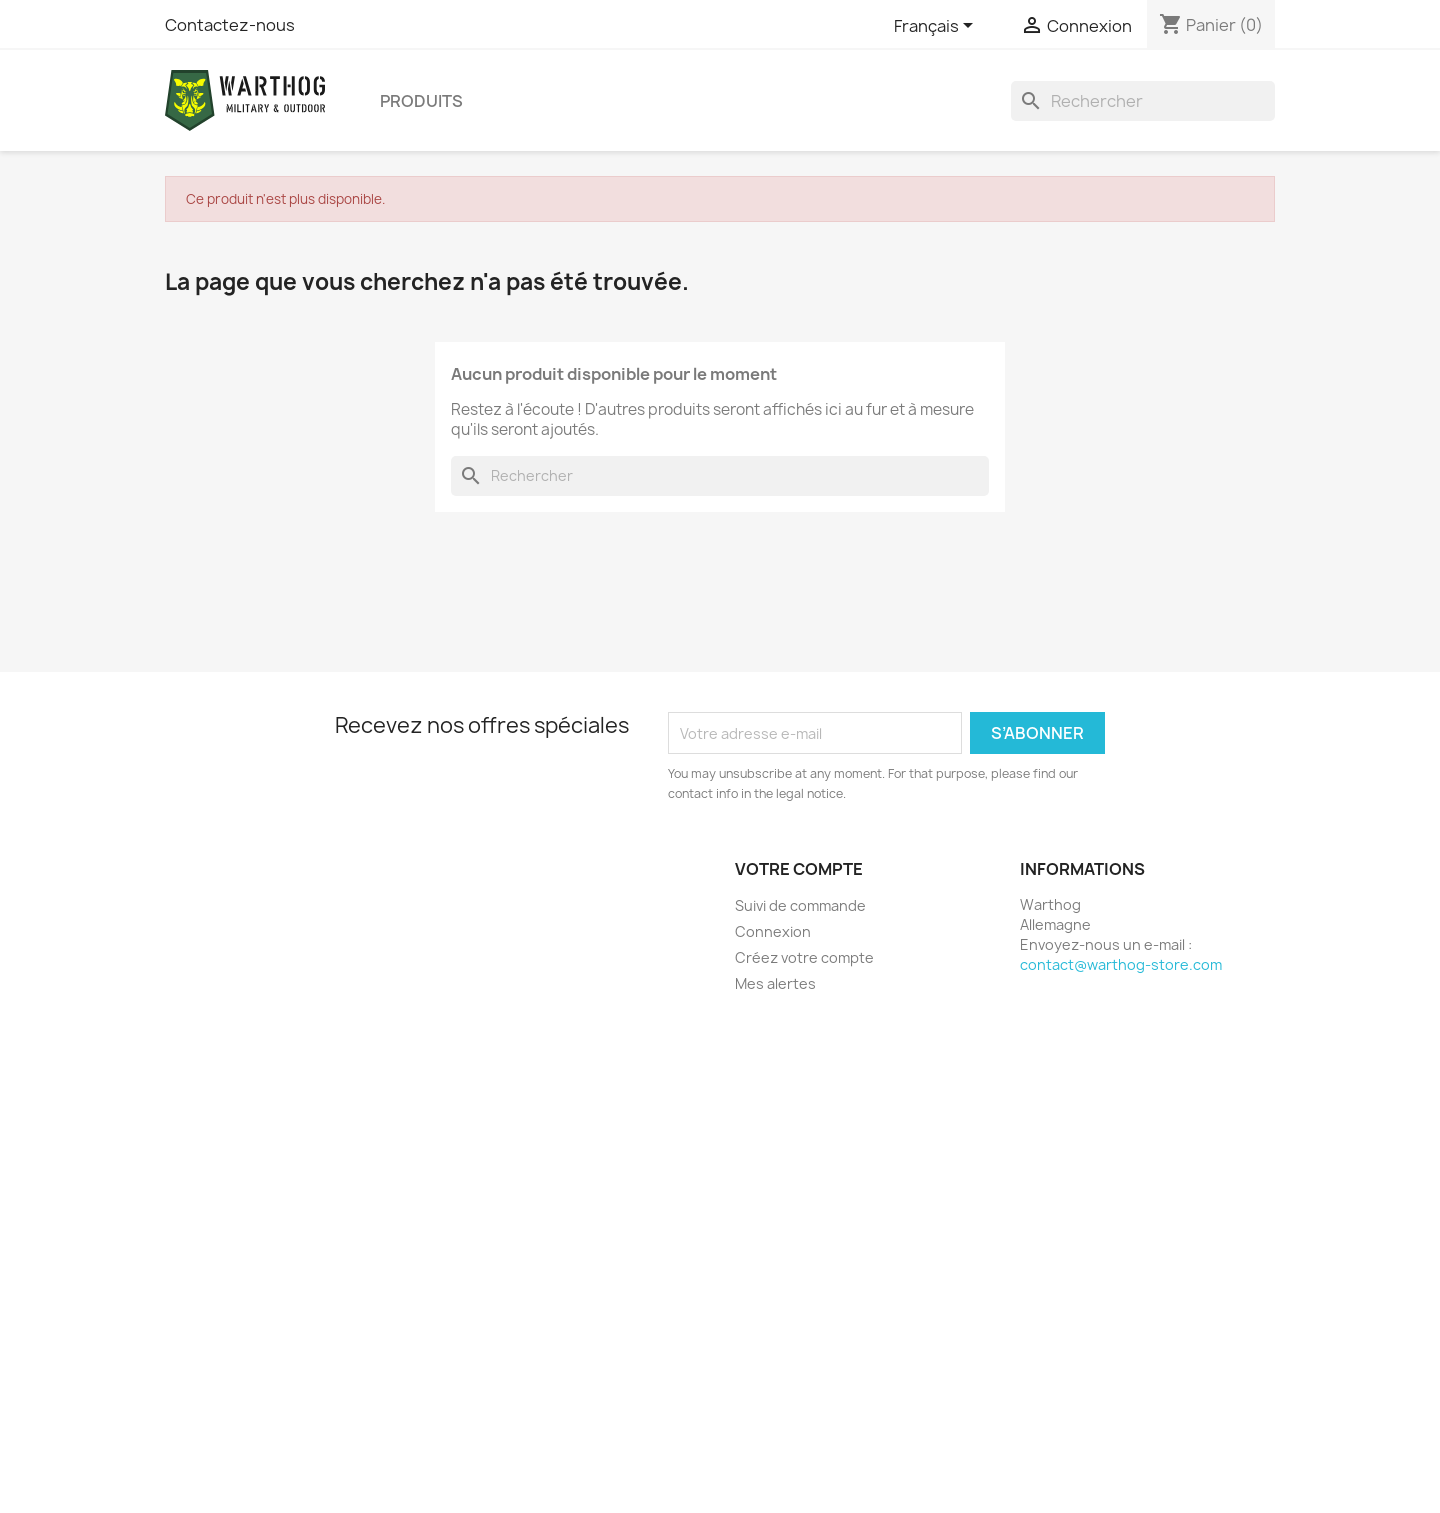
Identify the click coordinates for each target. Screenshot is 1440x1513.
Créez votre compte (804, 957)
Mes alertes (775, 983)
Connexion (773, 931)
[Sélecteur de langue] (937, 27)
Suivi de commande (800, 905)
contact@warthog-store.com (1121, 964)
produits (421, 101)
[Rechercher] (1143, 101)
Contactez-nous (230, 25)
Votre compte (799, 869)
